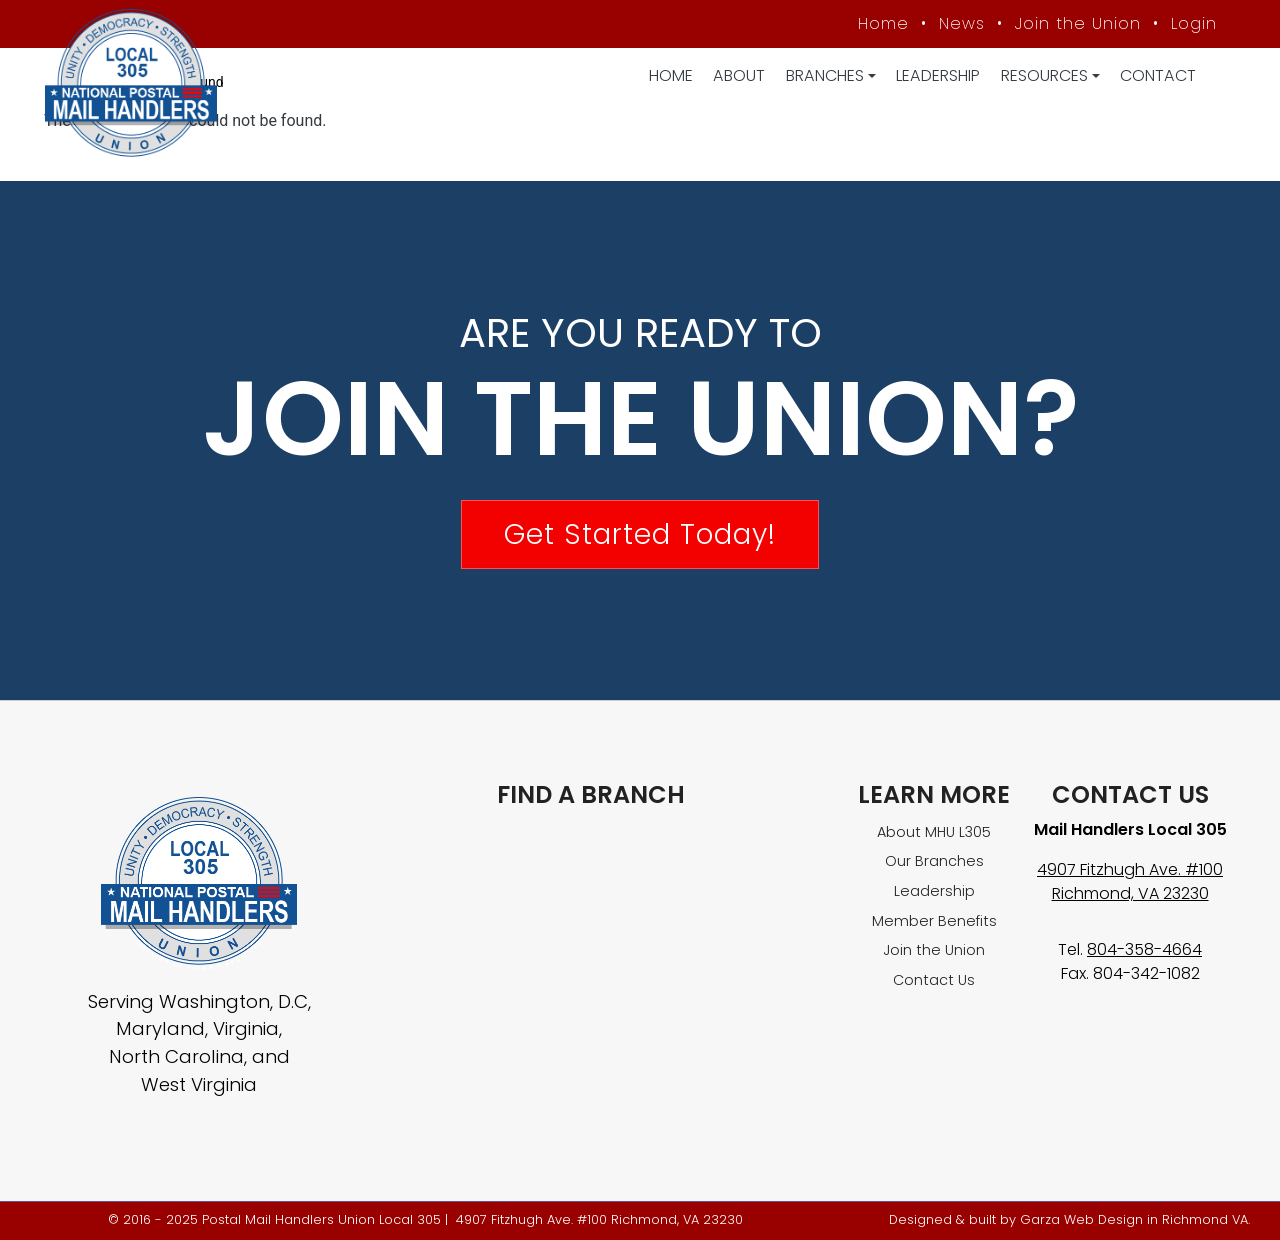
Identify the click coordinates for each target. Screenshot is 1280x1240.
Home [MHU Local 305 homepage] (883, 23)
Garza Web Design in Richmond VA (1134, 1219)
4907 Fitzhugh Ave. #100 (1130, 869)
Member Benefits (934, 921)
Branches (825, 75)
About (739, 75)
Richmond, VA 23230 (1130, 893)
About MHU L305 (934, 832)
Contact (1158, 75)
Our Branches (934, 861)
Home (671, 75)
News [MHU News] (962, 23)
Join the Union (1078, 23)
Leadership (938, 75)
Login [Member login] (1194, 23)
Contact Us (934, 980)
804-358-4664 (1144, 949)
